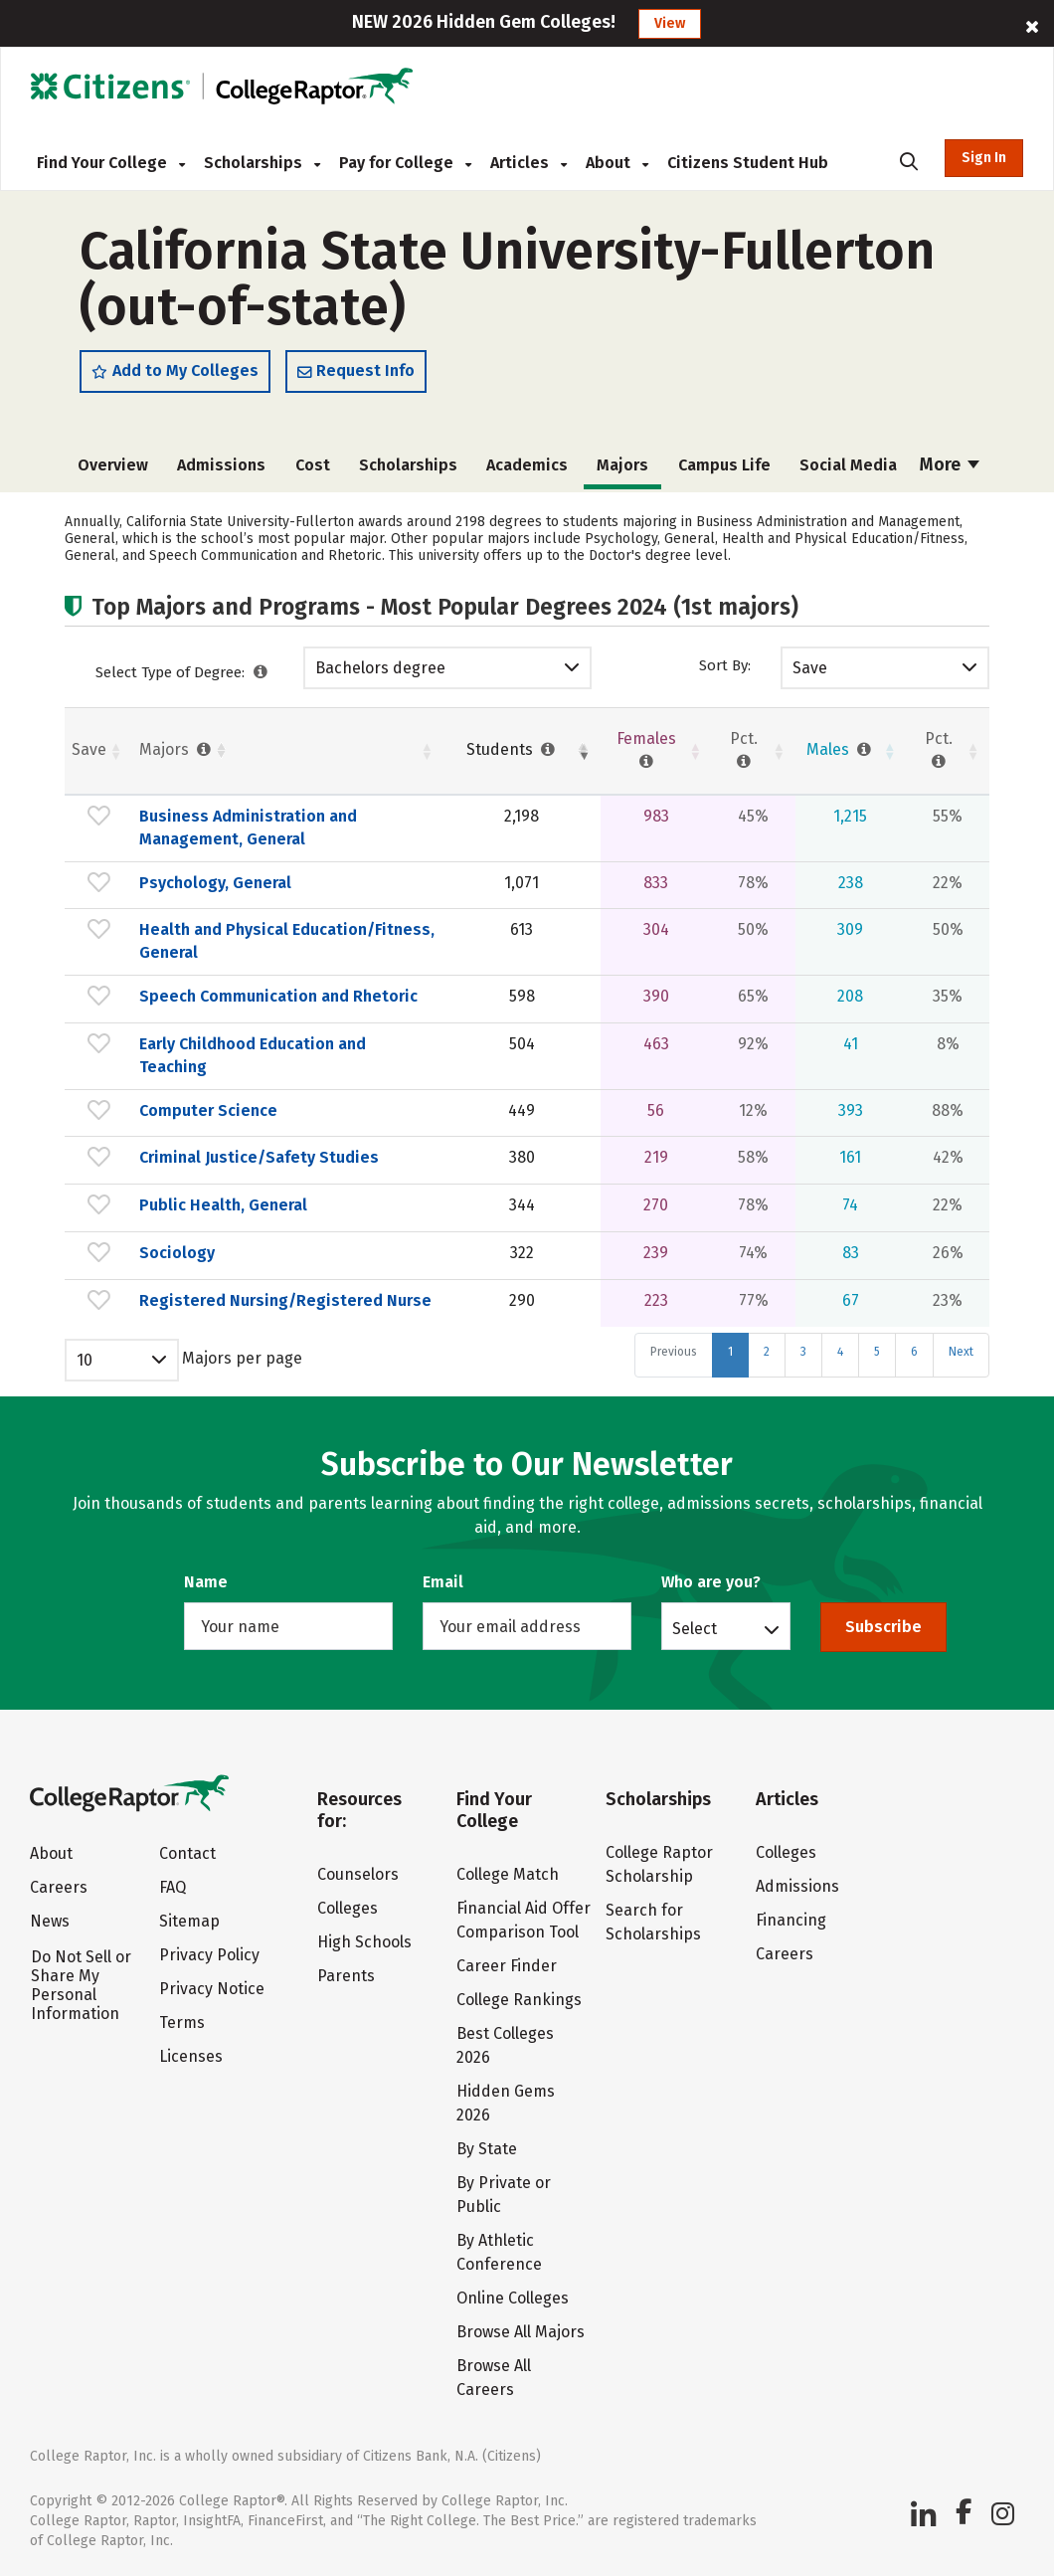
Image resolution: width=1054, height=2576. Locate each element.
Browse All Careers (493, 2377)
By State (486, 2148)
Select (694, 1628)
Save (809, 667)
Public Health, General (223, 1205)
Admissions (221, 465)
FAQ (172, 1887)
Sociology (177, 1252)
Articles (528, 162)
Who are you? (711, 1581)
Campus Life (724, 465)
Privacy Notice (211, 1988)
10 (84, 1360)
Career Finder (506, 1965)
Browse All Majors (520, 2331)
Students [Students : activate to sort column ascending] (512, 749)
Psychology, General (215, 882)
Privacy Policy (209, 1954)
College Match (507, 1874)
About (617, 162)
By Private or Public (503, 2194)
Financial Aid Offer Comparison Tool (523, 1920)
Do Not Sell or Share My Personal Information (81, 1985)
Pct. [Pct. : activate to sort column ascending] (744, 750)
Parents (346, 1975)
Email (443, 1581)
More (949, 464)
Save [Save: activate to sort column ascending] (89, 749)
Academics (527, 465)
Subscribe (883, 1626)
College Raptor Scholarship (659, 1864)
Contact (187, 1853)
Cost (312, 465)
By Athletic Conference (499, 2252)
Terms (182, 2022)
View (669, 23)
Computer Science (208, 1110)
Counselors (358, 1874)
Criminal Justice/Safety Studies (259, 1157)
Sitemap (189, 1921)
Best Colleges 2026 (505, 2045)
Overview (113, 465)
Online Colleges (512, 2298)
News (50, 1921)
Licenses (191, 2056)
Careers (59, 1887)
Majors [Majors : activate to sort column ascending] (177, 749)
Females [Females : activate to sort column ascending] (646, 750)
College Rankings (519, 1999)
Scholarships (262, 162)
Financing (791, 1920)
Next (961, 1352)
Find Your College (111, 162)
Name (206, 1581)
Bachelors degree (380, 667)
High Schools (364, 1941)
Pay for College (405, 162)
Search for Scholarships (653, 1922)
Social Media (848, 465)
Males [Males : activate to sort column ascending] (840, 749)
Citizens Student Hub (747, 162)
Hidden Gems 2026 (505, 2103)
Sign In (984, 157)
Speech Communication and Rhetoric (278, 996)
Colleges (347, 1908)
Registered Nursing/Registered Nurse (285, 1300)
